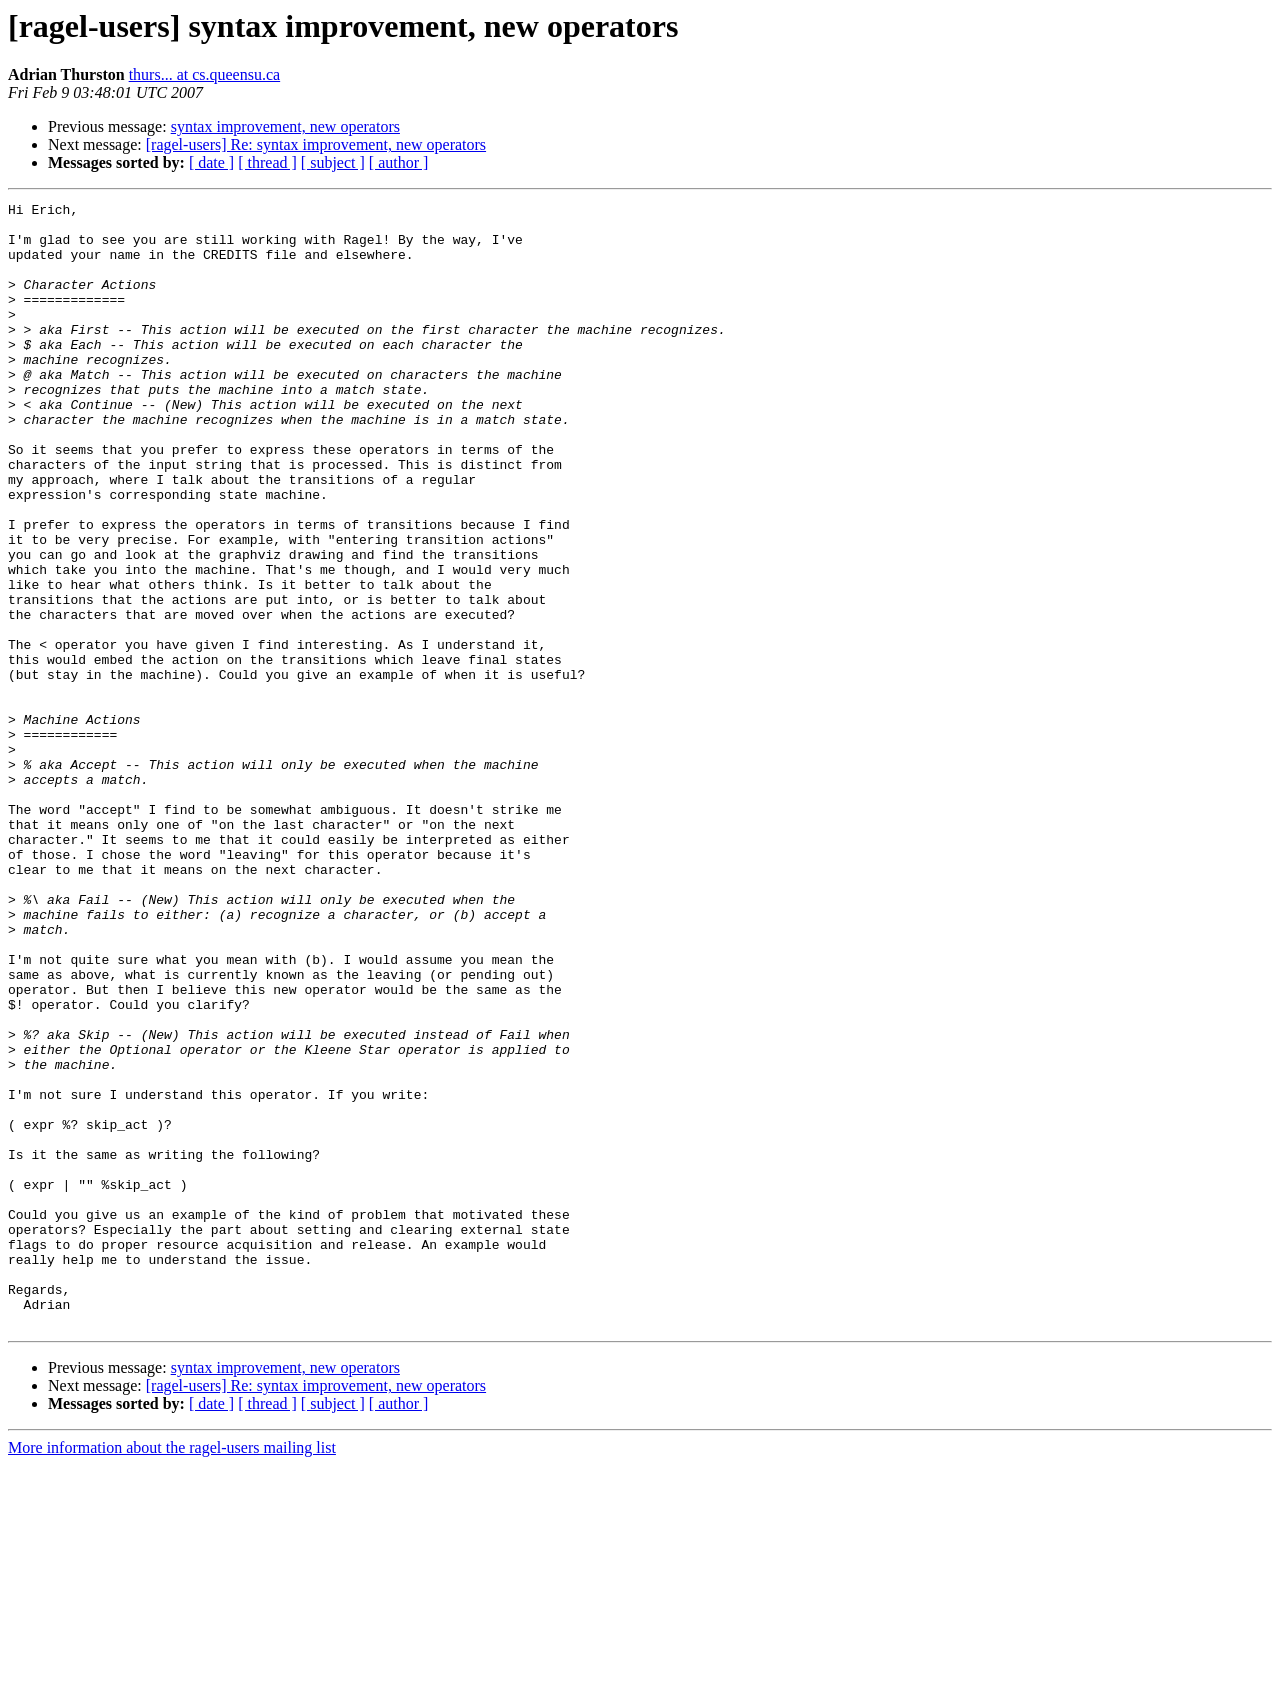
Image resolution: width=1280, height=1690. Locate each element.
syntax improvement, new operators (285, 126)
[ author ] (399, 162)
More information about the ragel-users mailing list (172, 1672)
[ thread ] (267, 162)
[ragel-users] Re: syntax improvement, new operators (316, 144)
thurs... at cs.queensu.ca (205, 74)
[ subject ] (333, 162)
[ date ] (211, 162)
